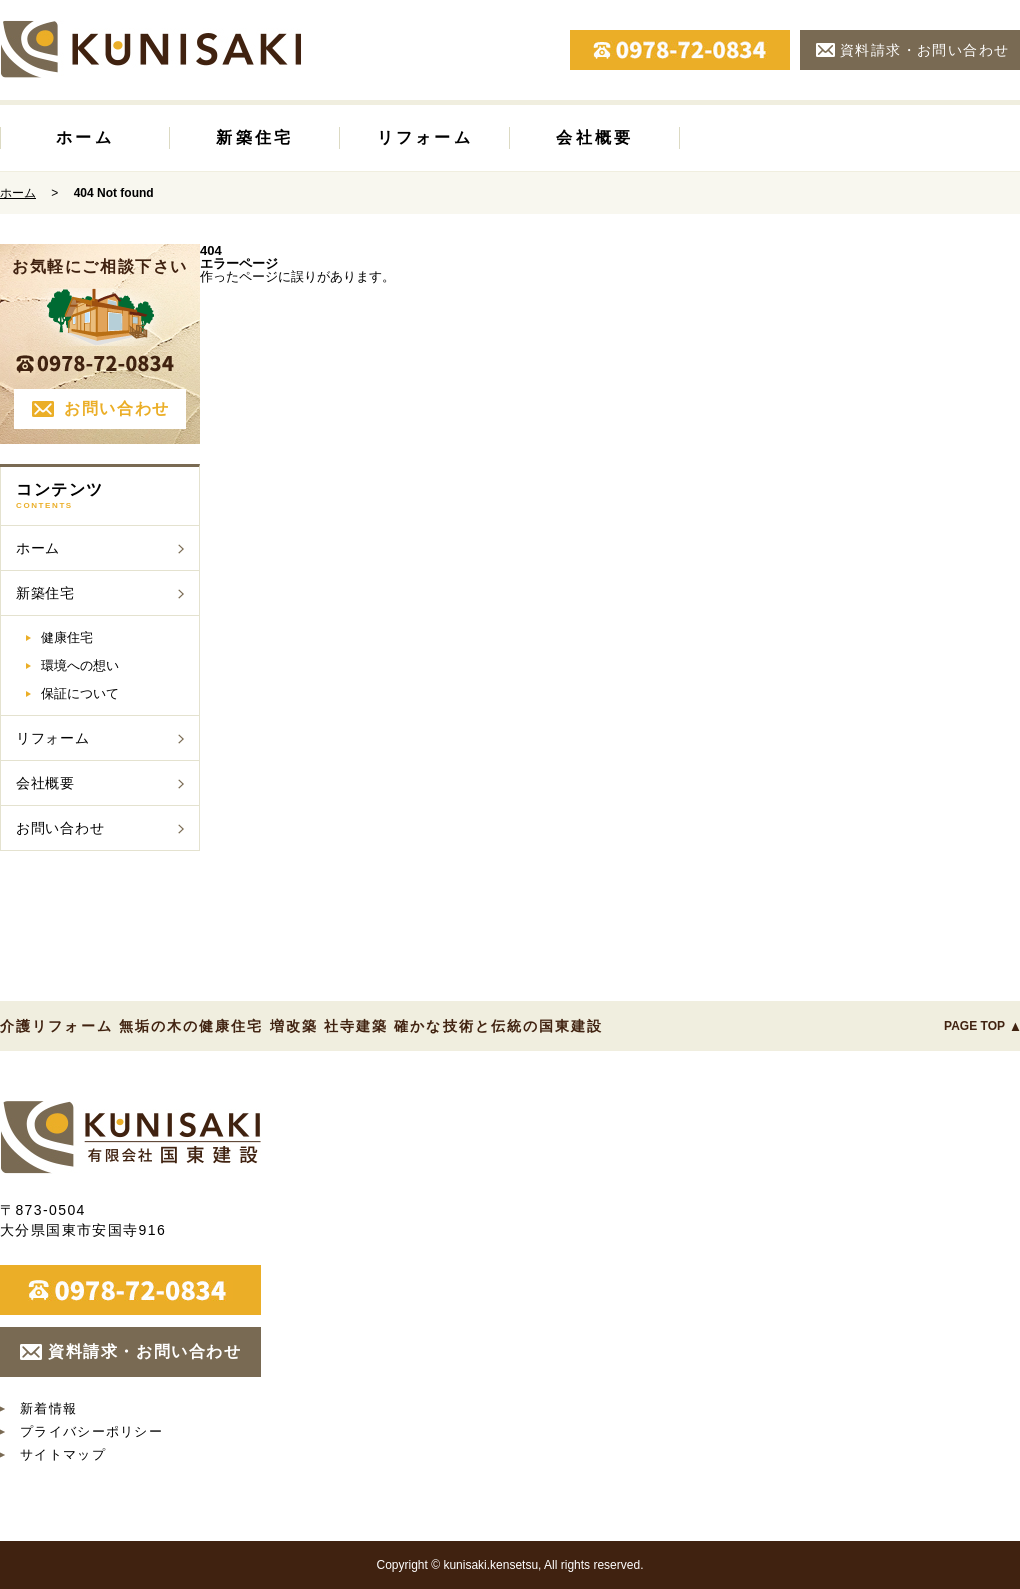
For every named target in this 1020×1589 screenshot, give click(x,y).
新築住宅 (254, 137)
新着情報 (48, 1408)
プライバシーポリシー (91, 1431)
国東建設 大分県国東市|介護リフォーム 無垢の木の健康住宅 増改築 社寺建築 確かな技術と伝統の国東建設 (151, 49)
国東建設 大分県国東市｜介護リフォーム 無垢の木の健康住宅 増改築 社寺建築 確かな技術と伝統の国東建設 (130, 1137)
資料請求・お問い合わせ (924, 50)
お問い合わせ (117, 408)
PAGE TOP (974, 1026)
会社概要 (594, 137)
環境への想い (80, 665)
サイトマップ (63, 1454)
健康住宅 (67, 637)
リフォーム (425, 137)
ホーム (85, 137)
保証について (80, 693)
